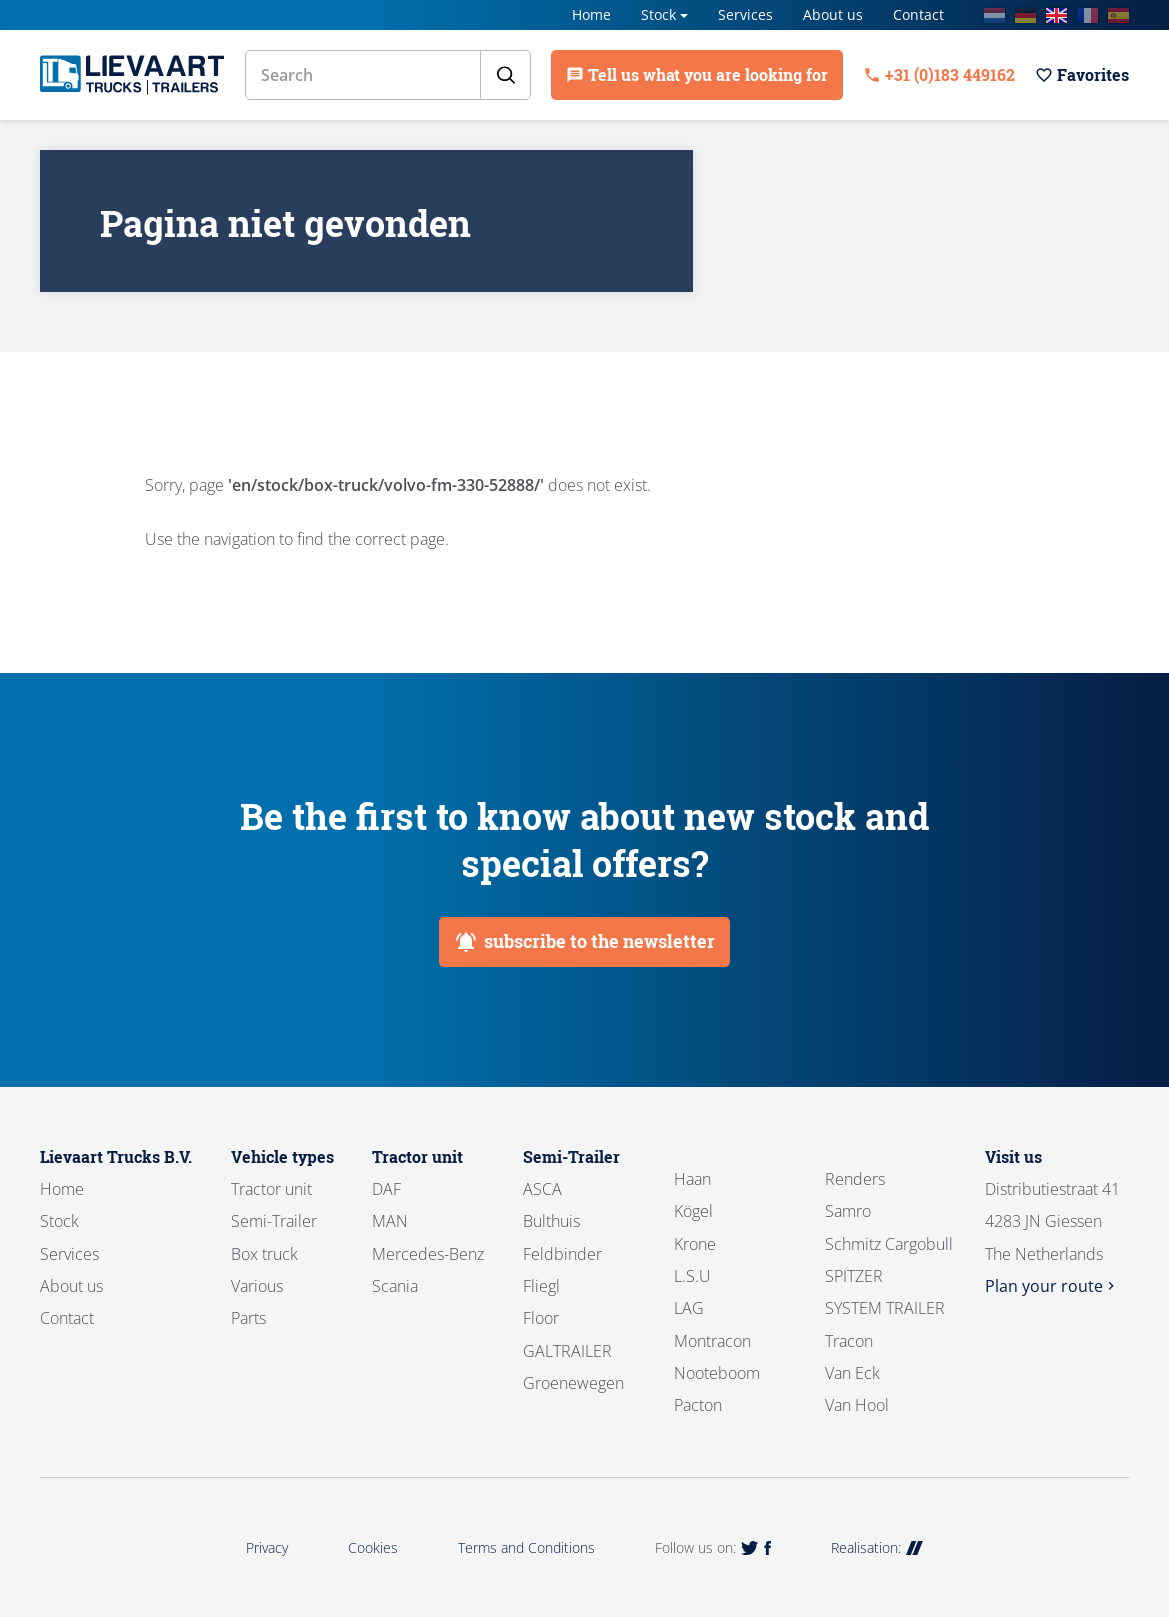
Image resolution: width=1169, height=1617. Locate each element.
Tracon (849, 1341)
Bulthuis (551, 1221)
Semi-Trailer (274, 1221)
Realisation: (877, 1547)
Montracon (712, 1341)
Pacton (698, 1405)
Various (257, 1286)
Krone (695, 1244)
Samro (848, 1211)
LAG (689, 1308)
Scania (395, 1286)
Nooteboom (717, 1373)
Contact (918, 14)
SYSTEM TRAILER (885, 1308)
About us (833, 14)
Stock (658, 14)
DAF (386, 1189)
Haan (692, 1179)
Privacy (267, 1547)
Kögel (693, 1211)
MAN (390, 1221)
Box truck (264, 1254)
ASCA (542, 1189)
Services (745, 14)
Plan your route (1052, 1286)
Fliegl (541, 1286)
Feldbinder (562, 1254)
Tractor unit (271, 1189)
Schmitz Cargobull (889, 1244)
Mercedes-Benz (428, 1254)
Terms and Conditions (526, 1547)
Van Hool (857, 1405)
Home (591, 14)
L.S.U (692, 1276)
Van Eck (852, 1373)
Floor (541, 1318)
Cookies (373, 1547)
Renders (855, 1179)
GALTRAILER (567, 1351)
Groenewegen (573, 1383)
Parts (248, 1318)
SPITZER (854, 1276)
